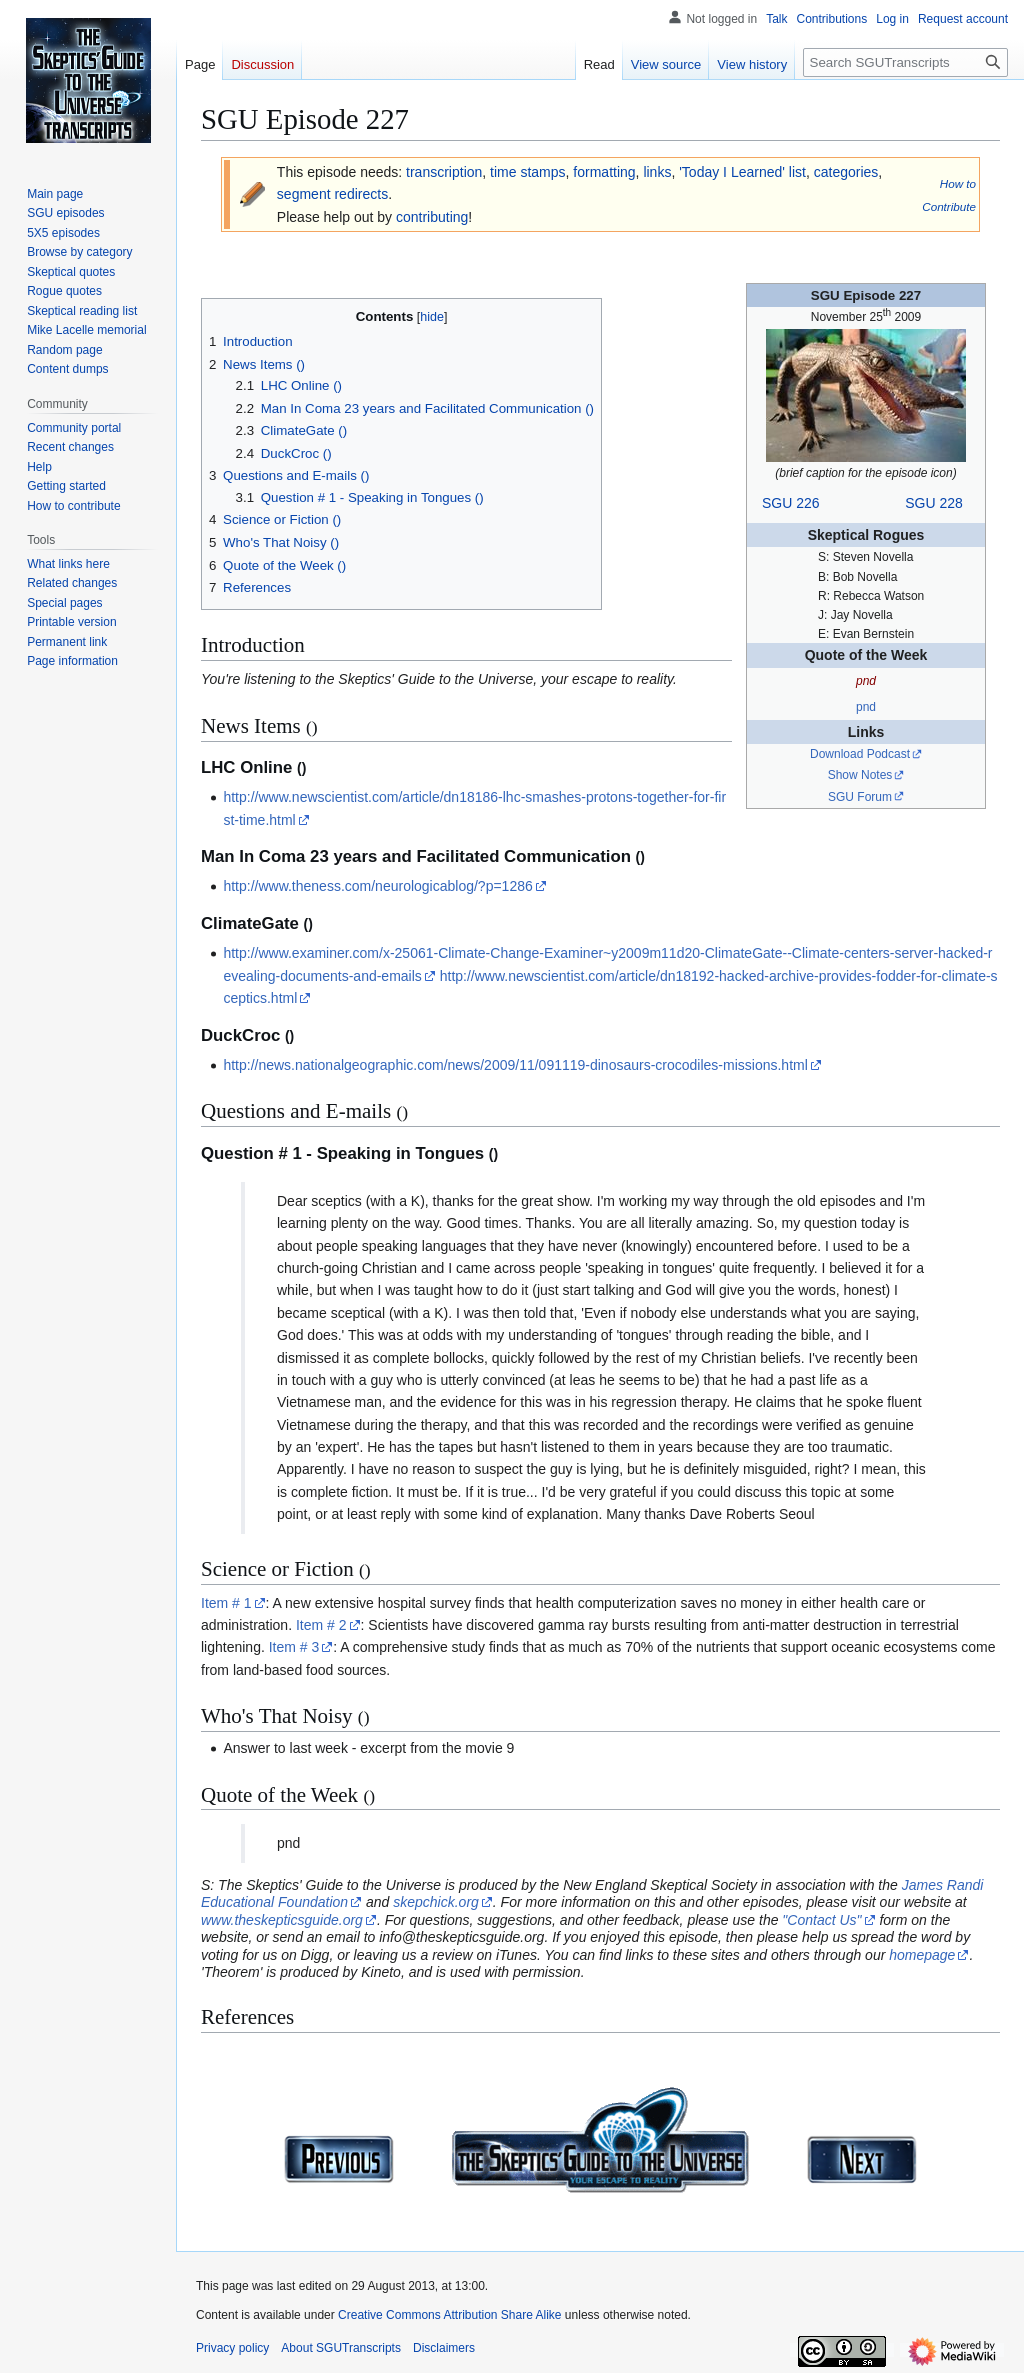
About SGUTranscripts (341, 2348)
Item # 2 (321, 1625)
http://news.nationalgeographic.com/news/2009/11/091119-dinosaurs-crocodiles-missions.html (515, 1065)
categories (846, 172)
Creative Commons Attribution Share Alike (449, 2315)
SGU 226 (791, 503)
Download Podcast (860, 754)
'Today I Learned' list (742, 172)
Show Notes (860, 775)
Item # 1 (226, 1603)
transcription (444, 172)
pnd (866, 707)
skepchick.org (436, 1902)
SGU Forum (860, 797)
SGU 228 (934, 503)
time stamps (527, 172)
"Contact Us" (821, 1920)
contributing (432, 217)
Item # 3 (294, 1647)
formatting (604, 172)
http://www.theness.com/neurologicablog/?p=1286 (377, 886)
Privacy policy (232, 2348)
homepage (922, 1955)
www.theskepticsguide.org (282, 1920)
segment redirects (332, 194)
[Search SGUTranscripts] (905, 62)
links (657, 172)
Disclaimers (444, 2348)
